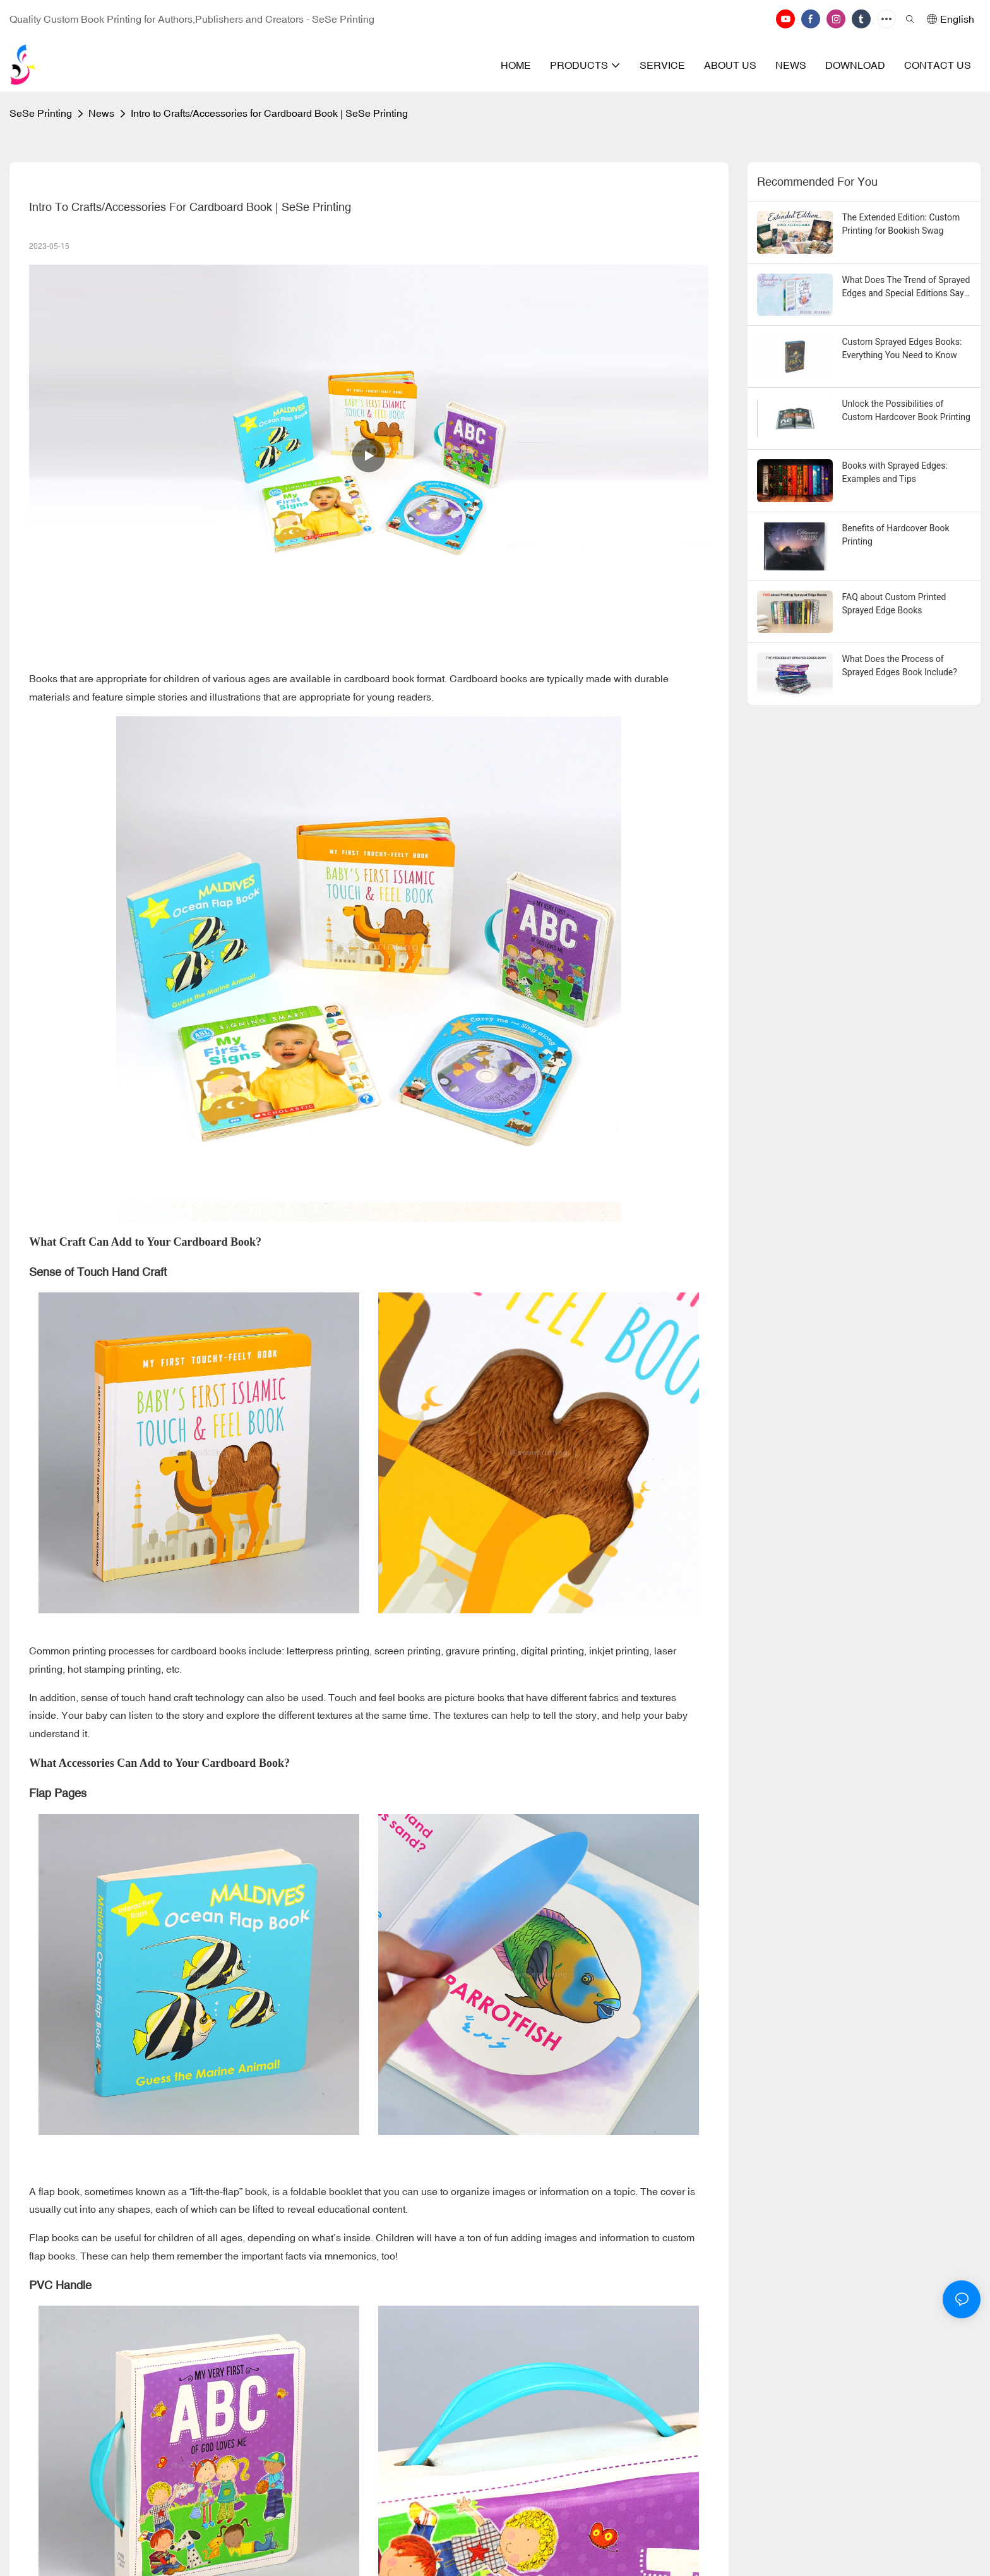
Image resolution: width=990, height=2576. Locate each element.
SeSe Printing (40, 113)
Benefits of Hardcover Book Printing (896, 534)
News (101, 113)
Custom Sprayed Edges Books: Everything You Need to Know (902, 348)
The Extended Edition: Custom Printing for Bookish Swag (901, 224)
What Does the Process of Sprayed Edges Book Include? (899, 665)
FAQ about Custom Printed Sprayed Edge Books (894, 603)
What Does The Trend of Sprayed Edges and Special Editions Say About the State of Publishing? (906, 287)
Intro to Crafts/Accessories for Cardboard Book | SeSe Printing (269, 113)
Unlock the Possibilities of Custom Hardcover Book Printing (906, 410)
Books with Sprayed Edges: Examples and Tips (895, 472)
